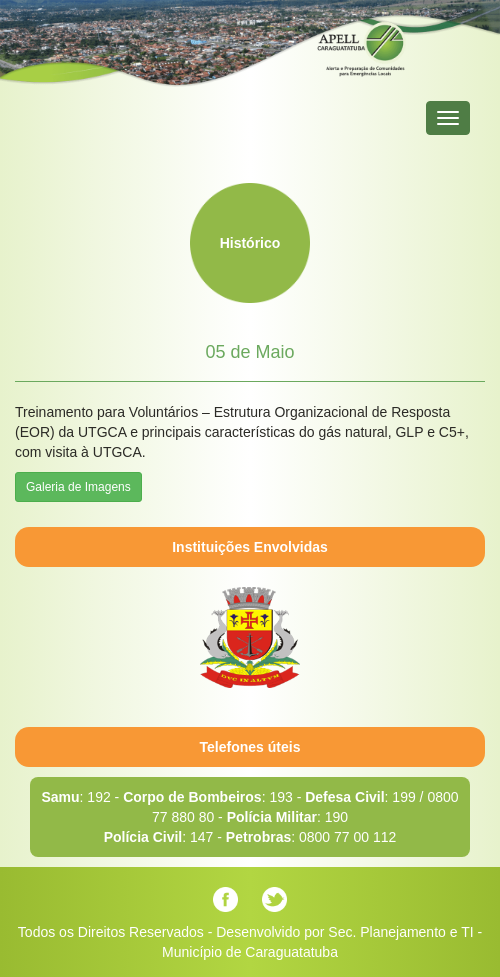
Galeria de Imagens (78, 487)
